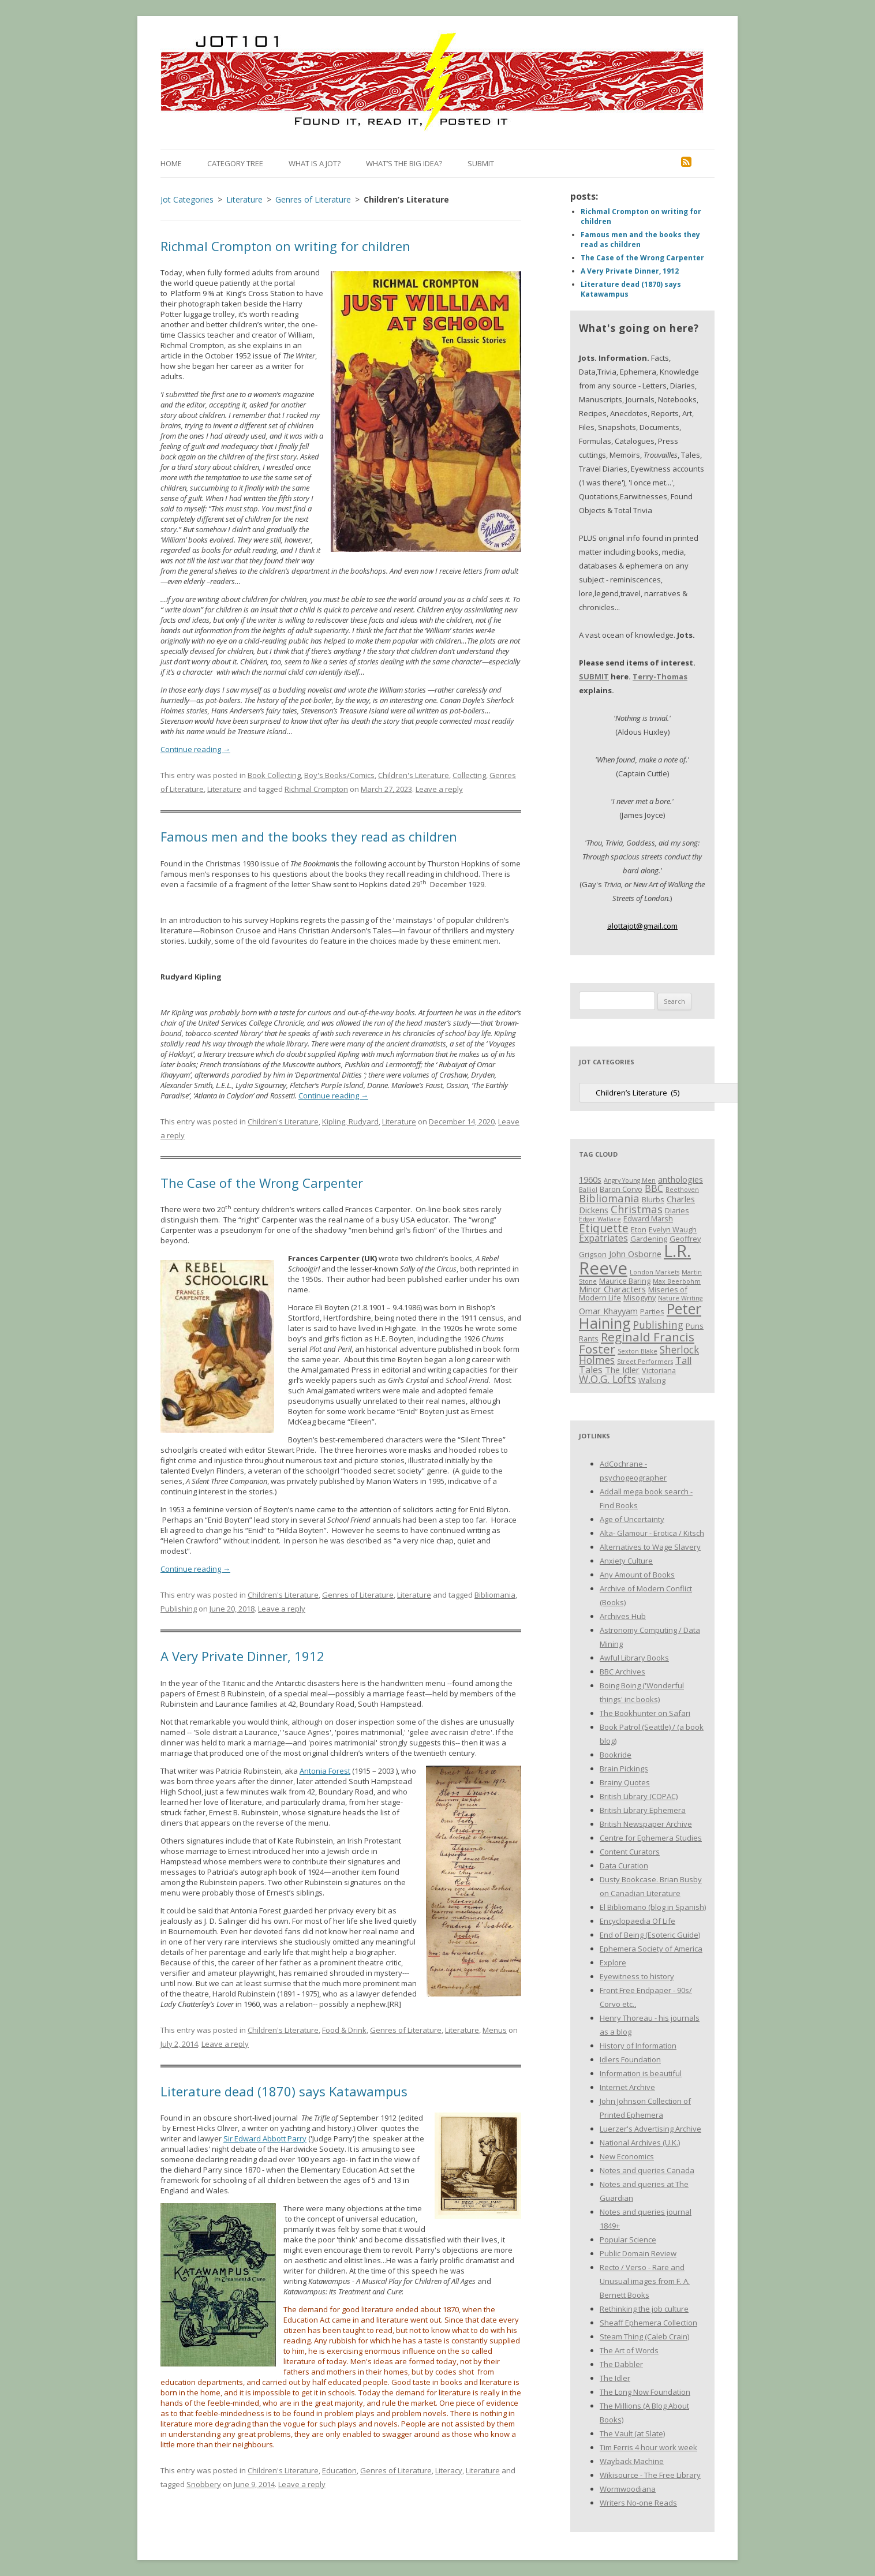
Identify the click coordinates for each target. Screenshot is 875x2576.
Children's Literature (413, 775)
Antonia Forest (325, 1771)
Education (339, 2470)
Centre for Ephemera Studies (651, 1838)
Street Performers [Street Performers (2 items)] (645, 1362)
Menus (495, 2030)
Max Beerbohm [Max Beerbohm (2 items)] (677, 1281)
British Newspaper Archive (646, 1824)
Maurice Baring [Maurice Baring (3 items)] (624, 1281)
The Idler (615, 2378)
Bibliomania (494, 1595)
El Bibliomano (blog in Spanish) (653, 1907)
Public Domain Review (638, 2253)
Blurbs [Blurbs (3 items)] (653, 1199)
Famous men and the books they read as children (308, 836)
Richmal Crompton (316, 789)
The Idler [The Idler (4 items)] (622, 1369)
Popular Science (628, 2239)
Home (171, 163)
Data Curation (624, 1865)
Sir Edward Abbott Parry (264, 2138)
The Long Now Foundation (645, 2392)
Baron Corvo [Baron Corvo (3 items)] (621, 1189)
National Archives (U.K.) (640, 2142)
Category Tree (235, 163)
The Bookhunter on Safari (645, 1713)
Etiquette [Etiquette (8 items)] (604, 1228)
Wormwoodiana (628, 2489)
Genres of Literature (358, 1595)
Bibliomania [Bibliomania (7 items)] (609, 1198)
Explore (613, 1962)
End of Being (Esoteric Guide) (650, 1935)
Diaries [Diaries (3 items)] (677, 1210)
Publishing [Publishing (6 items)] (658, 1325)
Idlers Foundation (630, 2059)
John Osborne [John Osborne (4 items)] (635, 1253)
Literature (224, 789)
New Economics (627, 2156)
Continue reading (195, 749)
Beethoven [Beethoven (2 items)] (682, 1190)
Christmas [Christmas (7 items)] (637, 1209)
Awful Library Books (634, 1657)
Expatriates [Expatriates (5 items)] (603, 1238)
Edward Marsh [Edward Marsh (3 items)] (648, 1218)
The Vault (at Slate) (632, 2433)
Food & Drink (344, 2030)
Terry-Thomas (660, 676)
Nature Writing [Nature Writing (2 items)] (680, 1298)
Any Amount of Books (637, 1574)
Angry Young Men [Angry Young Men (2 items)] (630, 1180)
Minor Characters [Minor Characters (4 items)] (612, 1289)
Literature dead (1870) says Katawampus (283, 2091)
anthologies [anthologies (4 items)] (680, 1179)
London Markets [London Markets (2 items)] (654, 1272)
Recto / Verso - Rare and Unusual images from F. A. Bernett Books (645, 2281)
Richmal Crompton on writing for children (285, 246)
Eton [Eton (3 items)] (638, 1229)
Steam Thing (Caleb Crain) (644, 2336)
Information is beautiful (641, 2073)
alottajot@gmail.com (642, 926)
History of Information (638, 2045)
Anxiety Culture (626, 1561)
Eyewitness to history (637, 1976)
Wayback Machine (632, 2461)
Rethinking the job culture (644, 2309)
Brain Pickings (624, 1768)
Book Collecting (274, 775)
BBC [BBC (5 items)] (654, 1188)
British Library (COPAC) (639, 1796)
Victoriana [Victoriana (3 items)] (659, 1370)
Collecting (469, 775)
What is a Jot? (315, 163)
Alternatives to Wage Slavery (650, 1547)
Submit (481, 163)
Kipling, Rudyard (350, 1121)
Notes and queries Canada (647, 2170)
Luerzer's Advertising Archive (650, 2128)
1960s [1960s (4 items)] (590, 1179)
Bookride (615, 1754)
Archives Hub (623, 1616)
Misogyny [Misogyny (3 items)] (639, 1297)
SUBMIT (594, 676)
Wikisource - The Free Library (650, 2475)
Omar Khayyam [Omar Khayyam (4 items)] (608, 1311)
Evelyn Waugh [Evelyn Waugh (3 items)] (673, 1229)
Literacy (448, 2470)
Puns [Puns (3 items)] (695, 1326)
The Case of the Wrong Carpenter (261, 1182)
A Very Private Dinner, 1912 (242, 1656)
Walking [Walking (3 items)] (651, 1380)
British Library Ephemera (643, 1810)
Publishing (178, 1608)
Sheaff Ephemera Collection (648, 2322)
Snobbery (203, 2484)
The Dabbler (621, 2364)
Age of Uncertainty (632, 1519)
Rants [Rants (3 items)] (589, 1338)
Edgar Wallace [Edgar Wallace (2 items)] (600, 1219)
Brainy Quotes (625, 1782)
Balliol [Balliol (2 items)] (588, 1190)
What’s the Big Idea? (404, 163)
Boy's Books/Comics (339, 775)
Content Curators (630, 1851)
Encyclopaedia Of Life (637, 1921)
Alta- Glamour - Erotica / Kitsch (652, 1533)
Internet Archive (627, 2087)
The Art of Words (629, 2350)
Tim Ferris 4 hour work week (648, 2447)
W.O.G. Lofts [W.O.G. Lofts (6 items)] (607, 1379)
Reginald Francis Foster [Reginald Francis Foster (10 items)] (636, 1343)
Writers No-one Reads (638, 2503)
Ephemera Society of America (651, 1948)
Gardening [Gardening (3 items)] (648, 1238)
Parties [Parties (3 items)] (652, 1311)
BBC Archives (622, 1671)
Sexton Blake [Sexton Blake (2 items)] (637, 1351)
